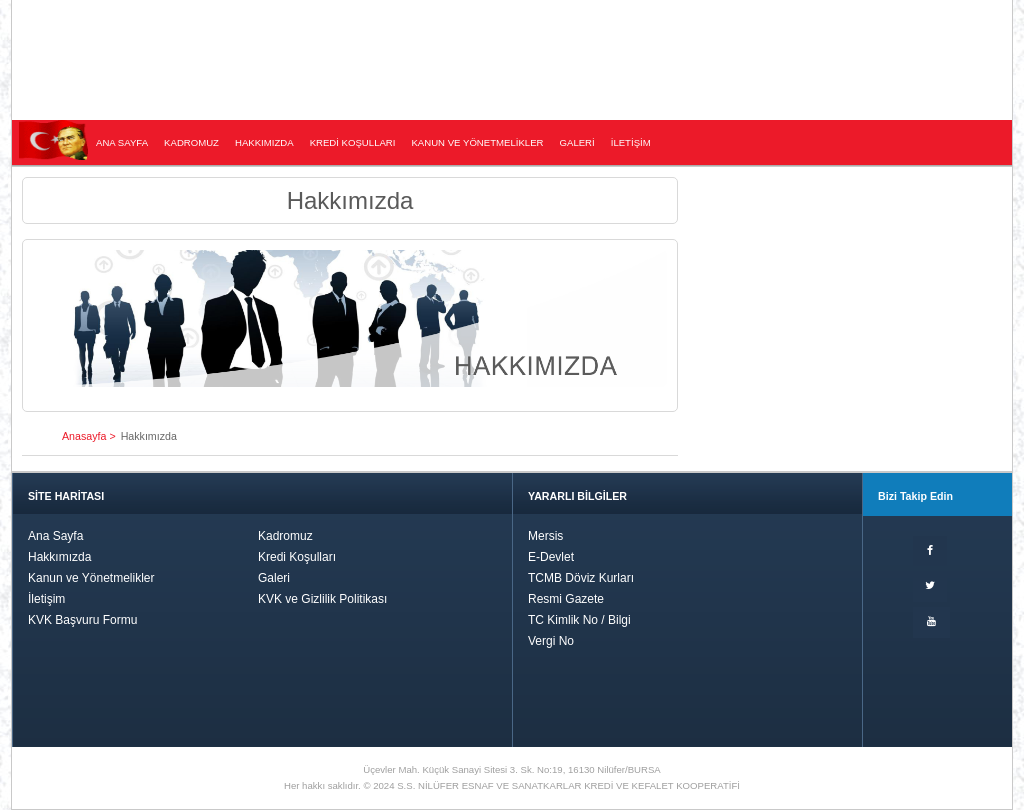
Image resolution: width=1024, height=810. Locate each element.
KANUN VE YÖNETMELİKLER (477, 142)
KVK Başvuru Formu (82, 620)
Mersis (545, 536)
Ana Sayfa (55, 536)
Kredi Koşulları (297, 557)
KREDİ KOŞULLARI (353, 142)
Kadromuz (285, 536)
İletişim (46, 599)
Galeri (274, 578)
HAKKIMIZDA (264, 142)
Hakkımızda (59, 557)
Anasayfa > (89, 436)
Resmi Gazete (566, 599)
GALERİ (577, 142)
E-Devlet (551, 557)
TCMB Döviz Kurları (581, 578)
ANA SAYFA (122, 142)
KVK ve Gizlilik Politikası (322, 599)
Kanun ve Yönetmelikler (91, 578)
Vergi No (551, 641)
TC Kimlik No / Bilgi (579, 620)
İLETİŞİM (631, 142)
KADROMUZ (191, 142)
